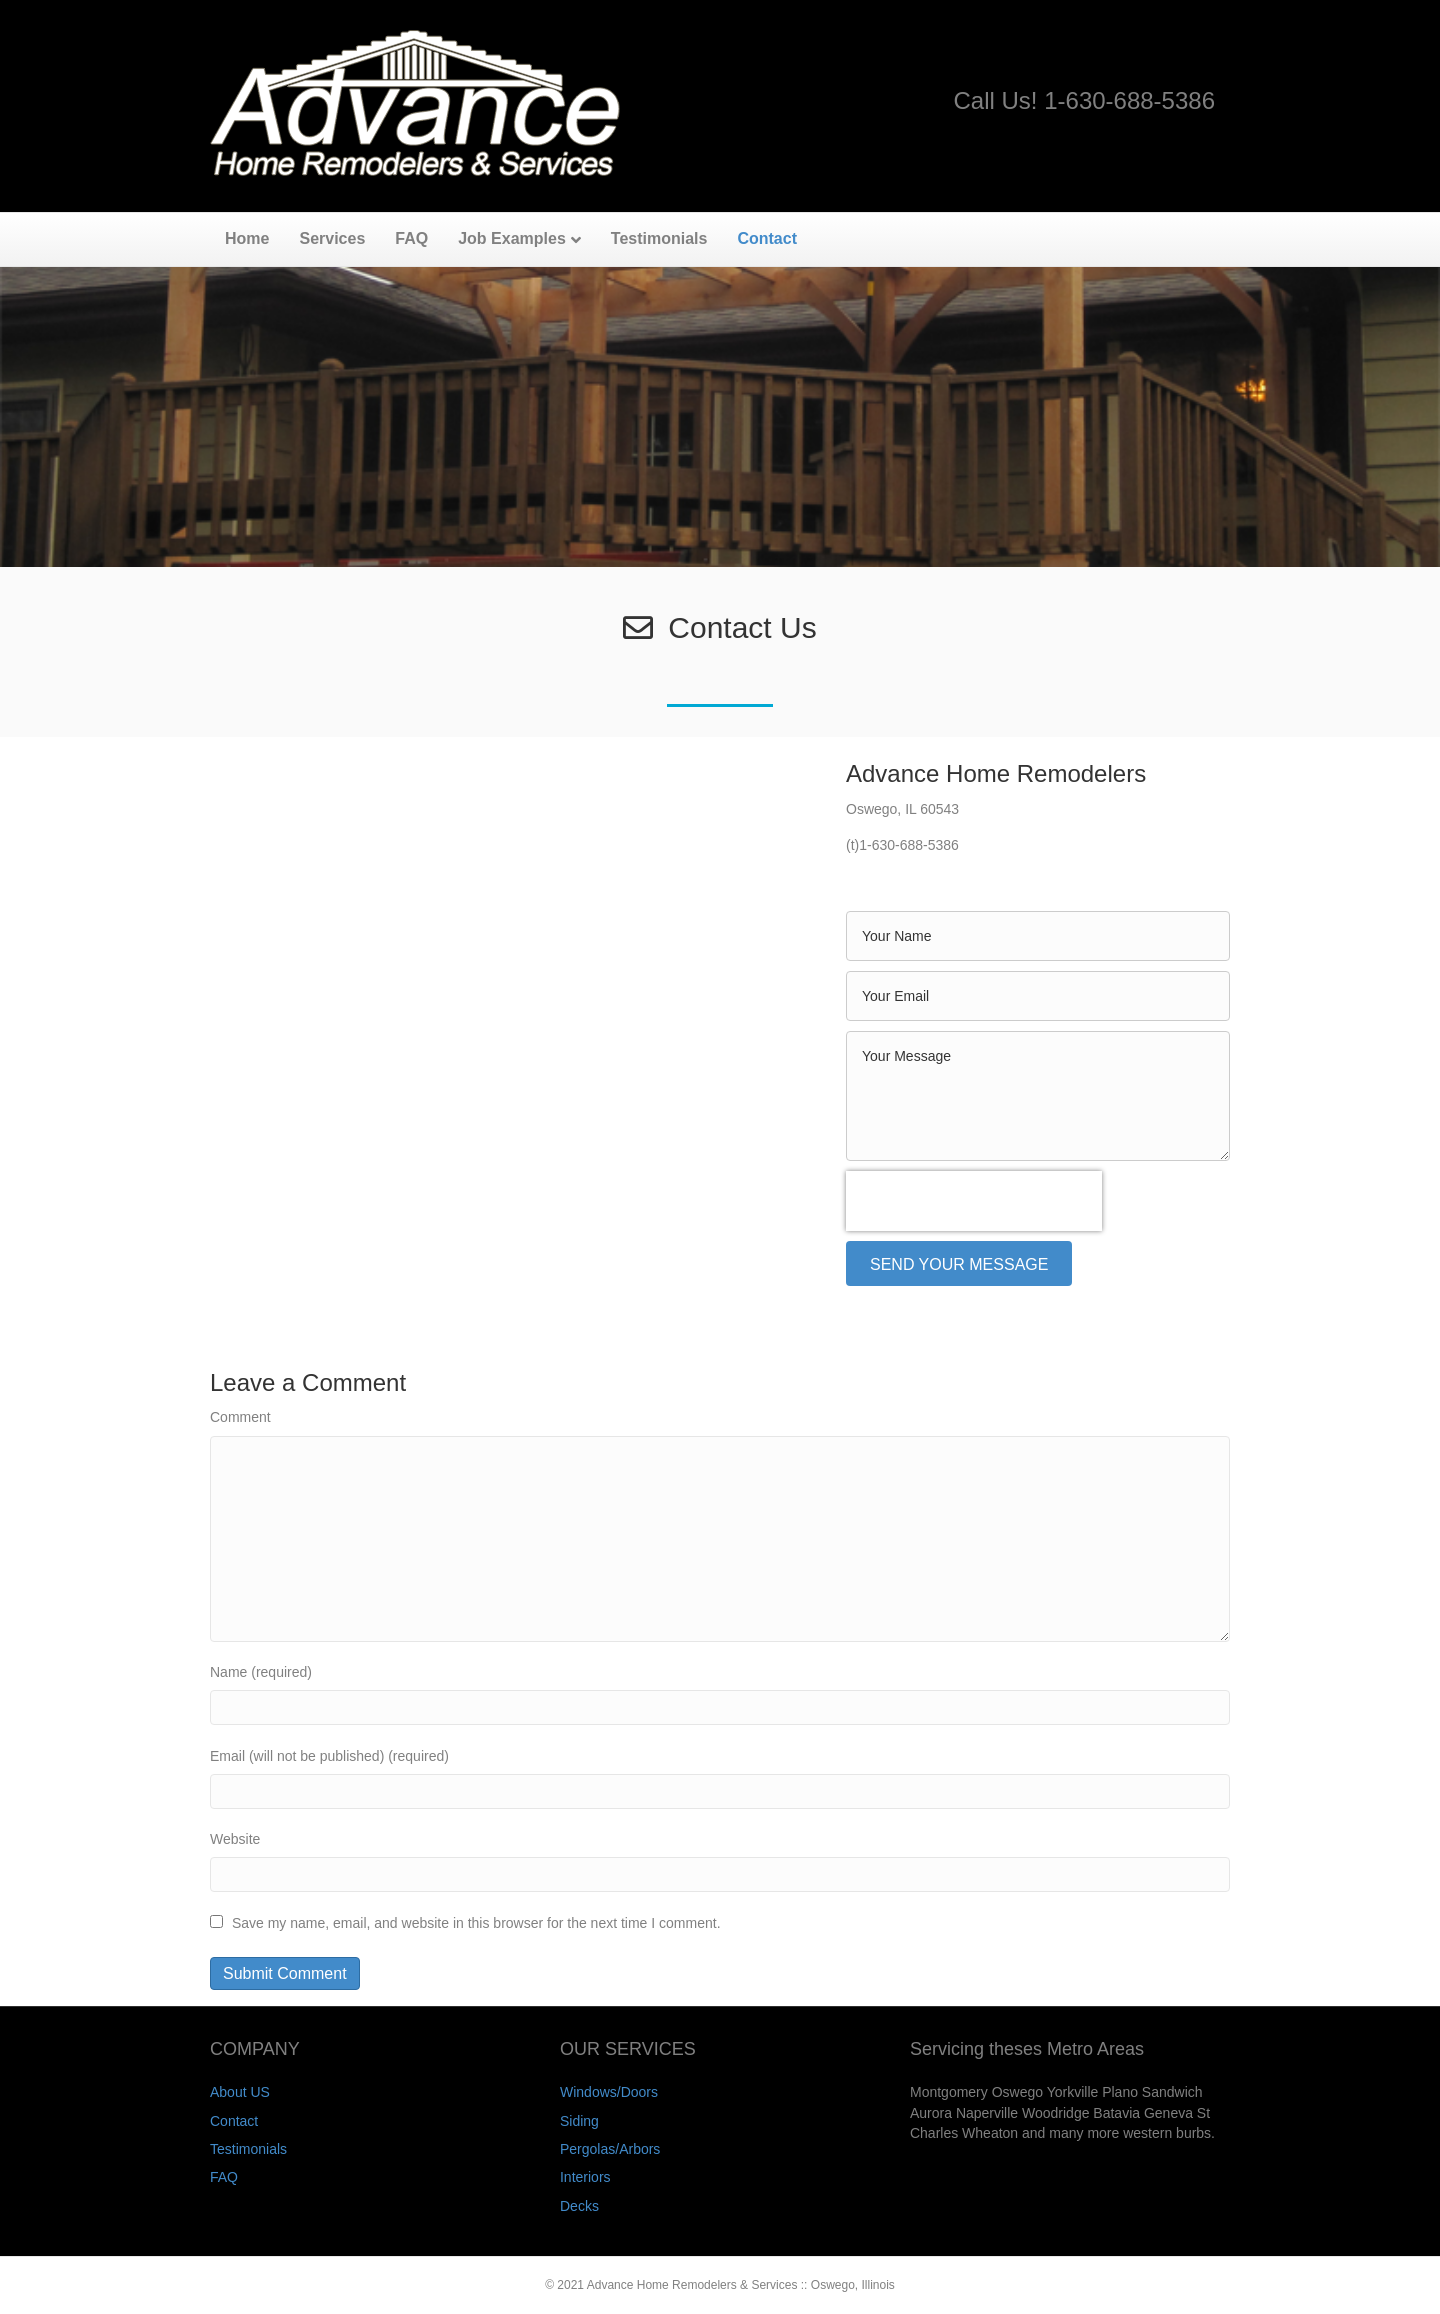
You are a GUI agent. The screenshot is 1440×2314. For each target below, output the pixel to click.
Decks (579, 2206)
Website (235, 1839)
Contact (767, 238)
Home (247, 238)
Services (332, 238)
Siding (579, 2121)
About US (240, 2092)
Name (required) (261, 1672)
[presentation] (974, 1201)
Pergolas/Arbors (610, 2149)
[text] (1038, 936)
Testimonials (659, 238)
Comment (240, 1417)
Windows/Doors (609, 2092)
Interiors (585, 2177)
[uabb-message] (1038, 1096)
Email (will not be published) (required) (329, 1756)
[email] (1038, 996)
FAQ (411, 238)
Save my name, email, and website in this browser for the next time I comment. (476, 1923)
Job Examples (512, 238)
